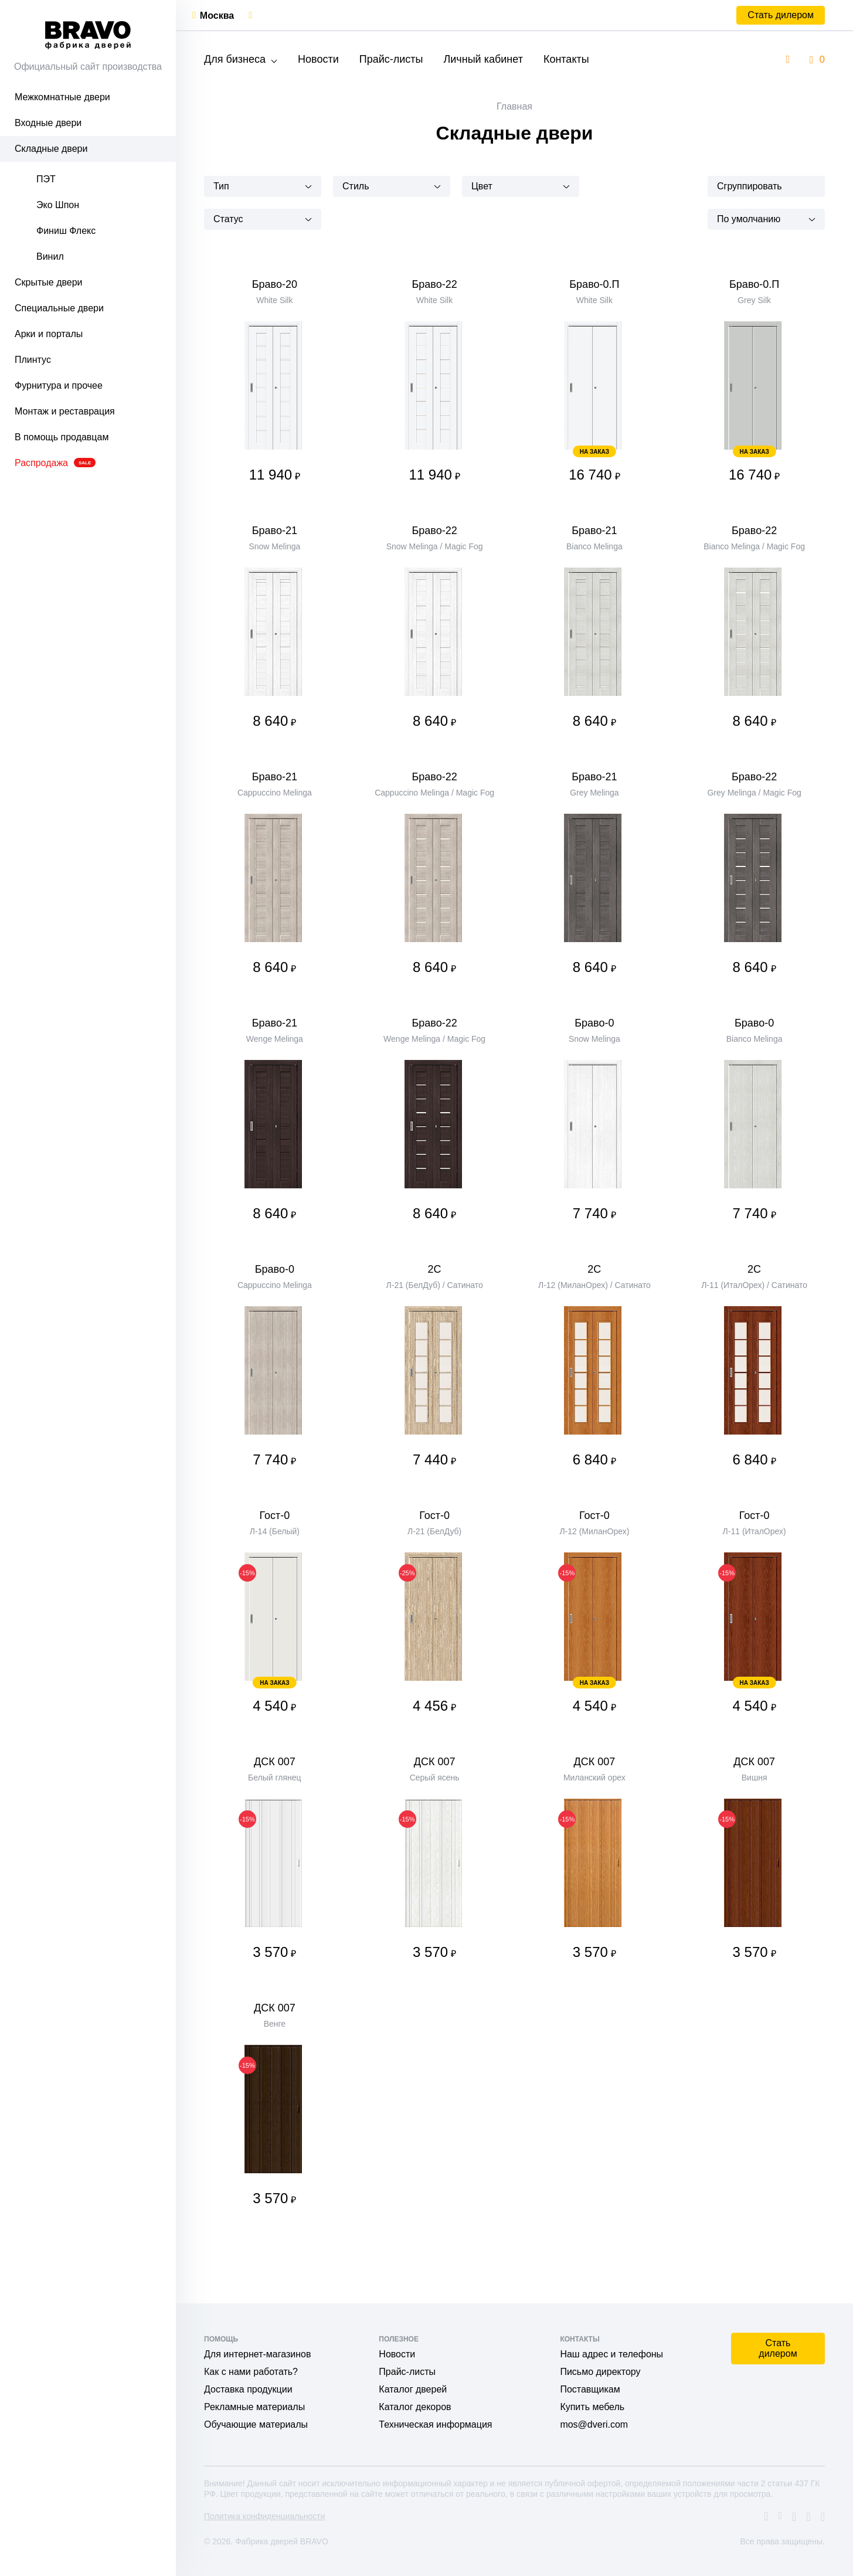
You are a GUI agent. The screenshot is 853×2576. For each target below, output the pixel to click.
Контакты (566, 59)
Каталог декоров (415, 2407)
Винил (50, 256)
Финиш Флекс (66, 231)
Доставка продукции (248, 2389)
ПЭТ (46, 179)
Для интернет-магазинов (257, 2354)
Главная (514, 106)
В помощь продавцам (61, 437)
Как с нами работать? (251, 2372)
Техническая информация (435, 2424)
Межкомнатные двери (62, 97)
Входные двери (48, 123)
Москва (217, 16)
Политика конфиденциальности (264, 2516)
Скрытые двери (49, 282)
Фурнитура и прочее (59, 385)
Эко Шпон (57, 205)
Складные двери (51, 149)
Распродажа (55, 463)
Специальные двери (59, 308)
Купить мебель (592, 2407)
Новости (318, 59)
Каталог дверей (413, 2389)
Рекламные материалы (254, 2407)
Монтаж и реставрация (65, 411)
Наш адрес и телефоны (611, 2354)
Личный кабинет (482, 59)
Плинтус (33, 360)
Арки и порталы (49, 334)
